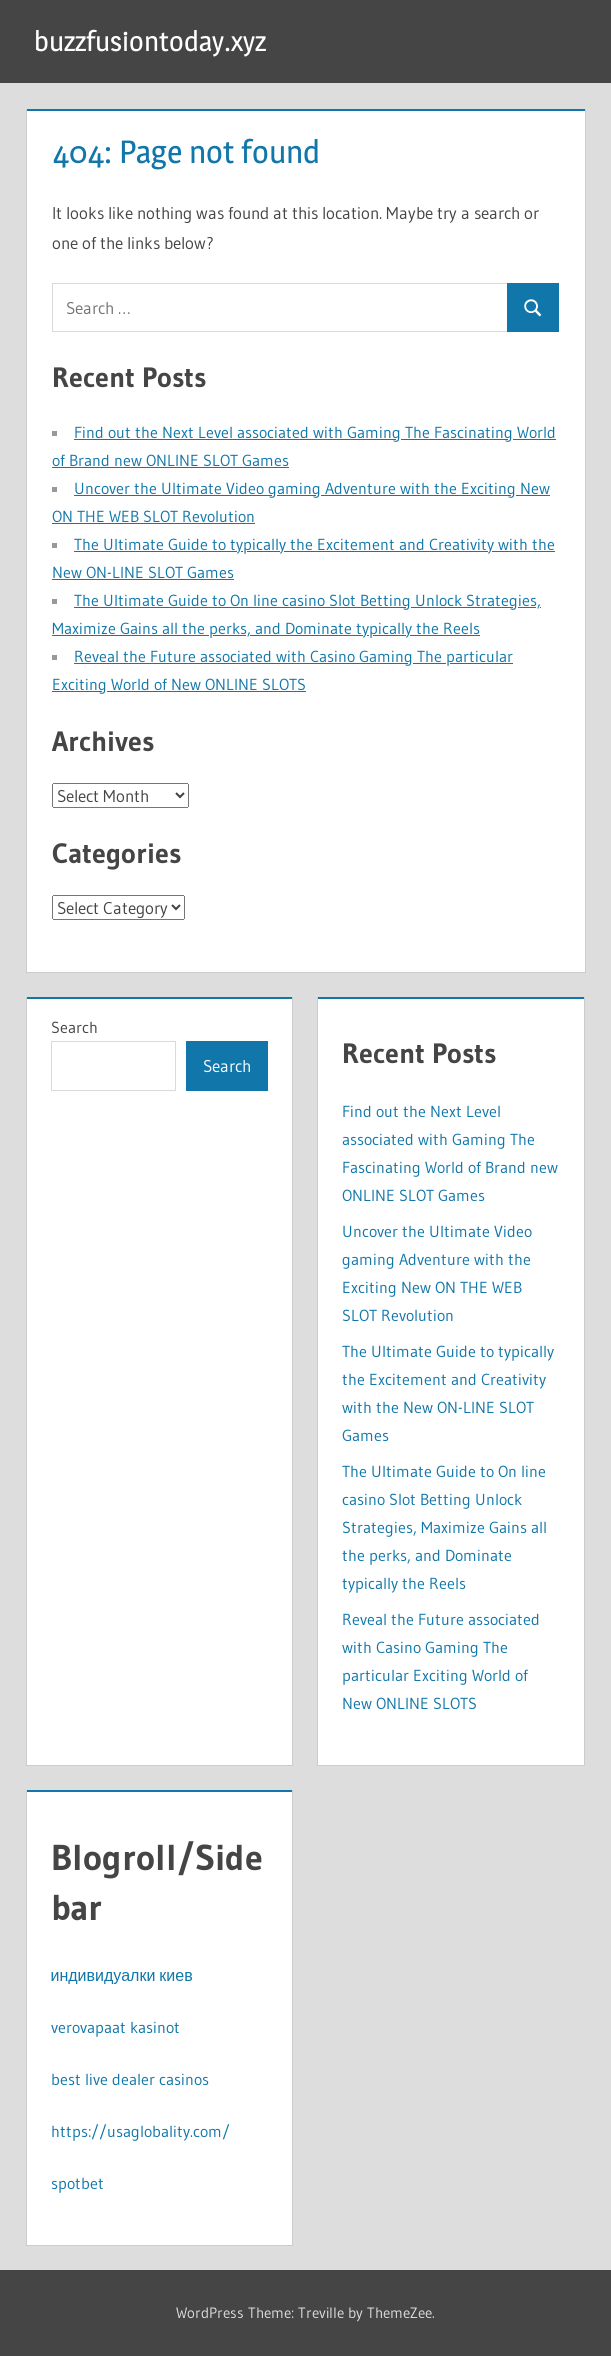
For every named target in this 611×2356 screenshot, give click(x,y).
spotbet (77, 2183)
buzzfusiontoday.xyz (150, 41)
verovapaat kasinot (115, 2027)
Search (74, 1027)
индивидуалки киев (122, 1975)
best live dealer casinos (130, 2079)
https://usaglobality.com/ (140, 2131)
